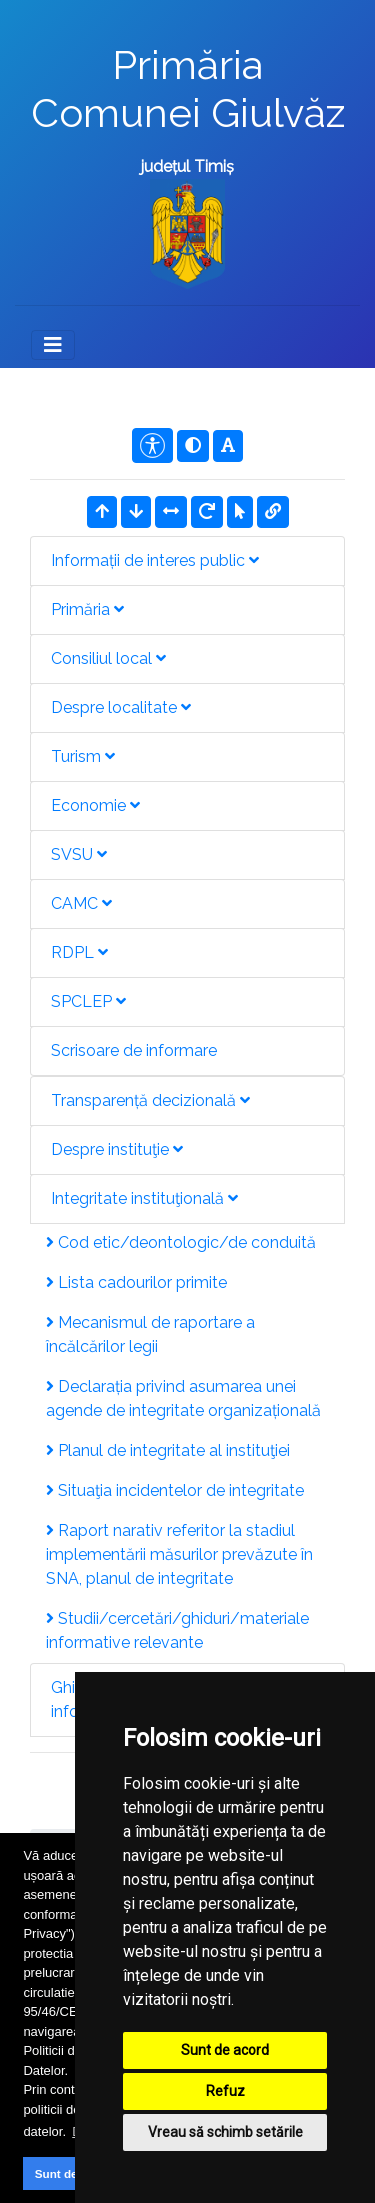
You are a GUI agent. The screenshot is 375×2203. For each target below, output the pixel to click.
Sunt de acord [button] (74, 2173)
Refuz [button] (225, 2091)
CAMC (81, 903)
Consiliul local (108, 658)
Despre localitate (121, 707)
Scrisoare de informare (134, 1050)
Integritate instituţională (144, 1198)
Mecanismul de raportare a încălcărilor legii (150, 1334)
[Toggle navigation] (53, 345)
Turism (83, 756)
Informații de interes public (155, 560)
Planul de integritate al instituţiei (168, 1450)
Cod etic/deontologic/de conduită (181, 1242)
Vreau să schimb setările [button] (225, 2132)
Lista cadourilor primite (136, 1282)
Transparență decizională (150, 1100)
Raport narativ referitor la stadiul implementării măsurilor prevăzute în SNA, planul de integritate (179, 1554)
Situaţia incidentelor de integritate (175, 1490)
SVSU (79, 854)
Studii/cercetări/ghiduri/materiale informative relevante (177, 1630)
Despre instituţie (117, 1149)
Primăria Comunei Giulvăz (188, 88)
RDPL (79, 952)
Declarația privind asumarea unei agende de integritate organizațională (183, 1398)
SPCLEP (88, 1001)
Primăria (87, 609)
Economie (95, 805)
